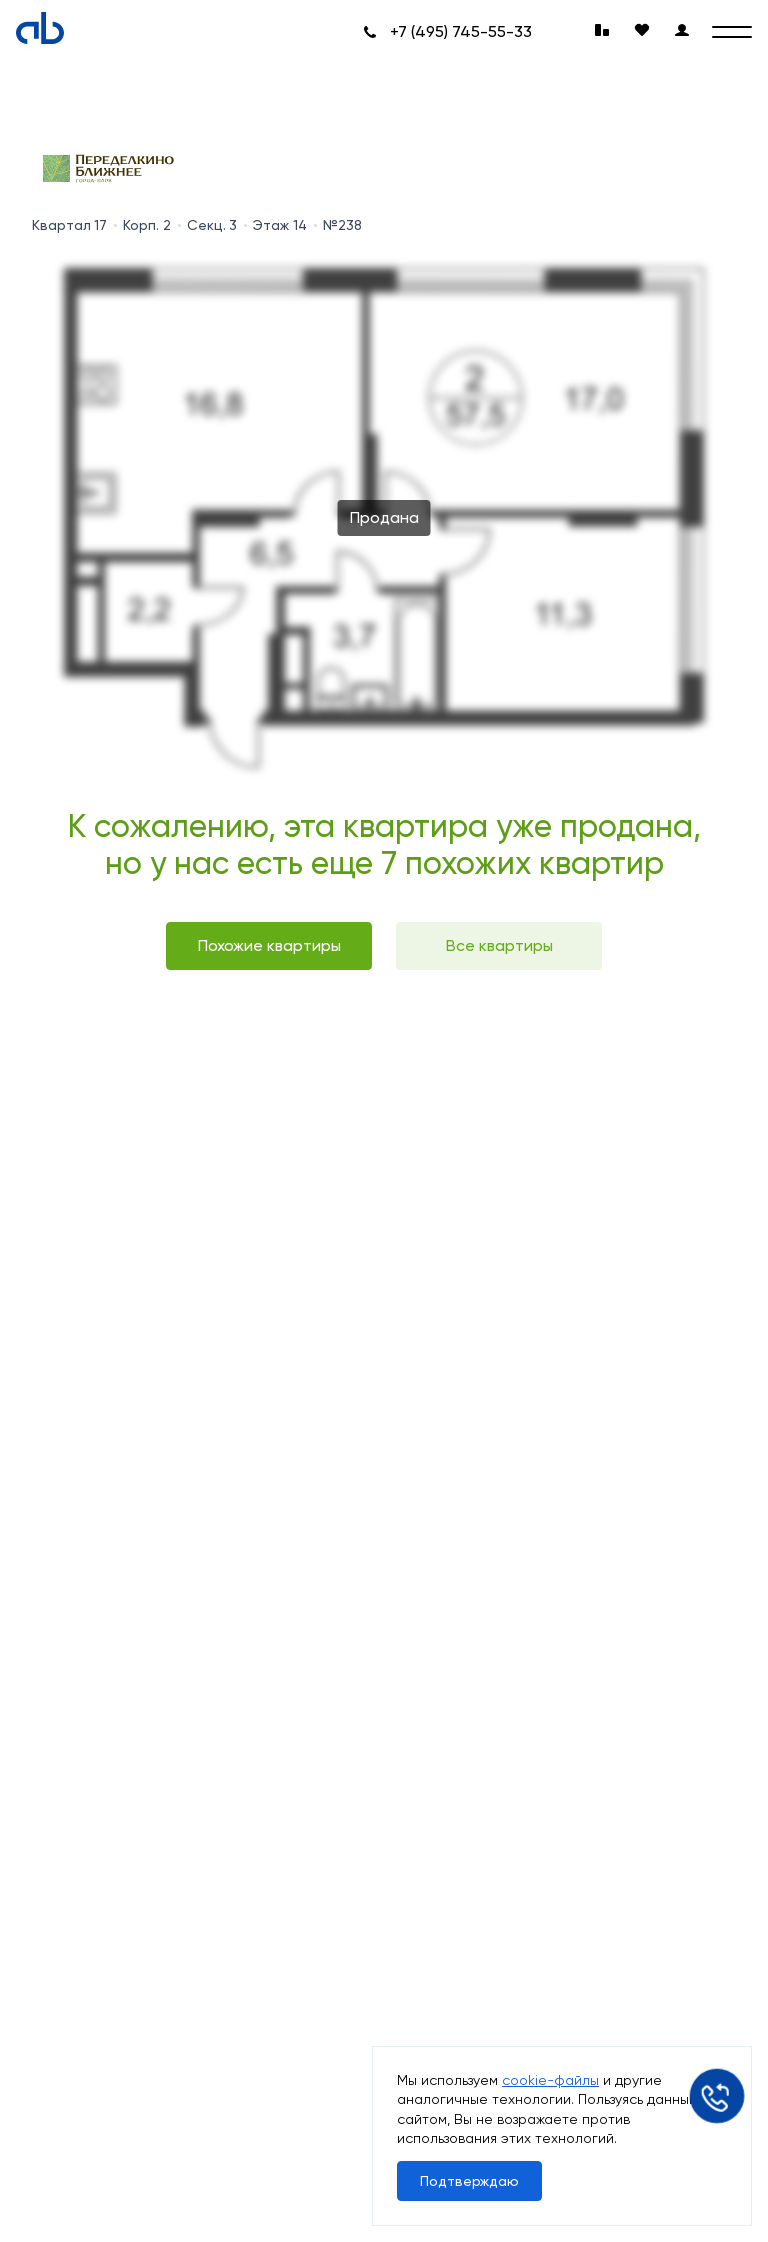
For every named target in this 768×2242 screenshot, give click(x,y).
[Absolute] (40, 28)
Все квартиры (499, 945)
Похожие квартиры (269, 945)
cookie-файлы (550, 2080)
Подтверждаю (469, 2181)
